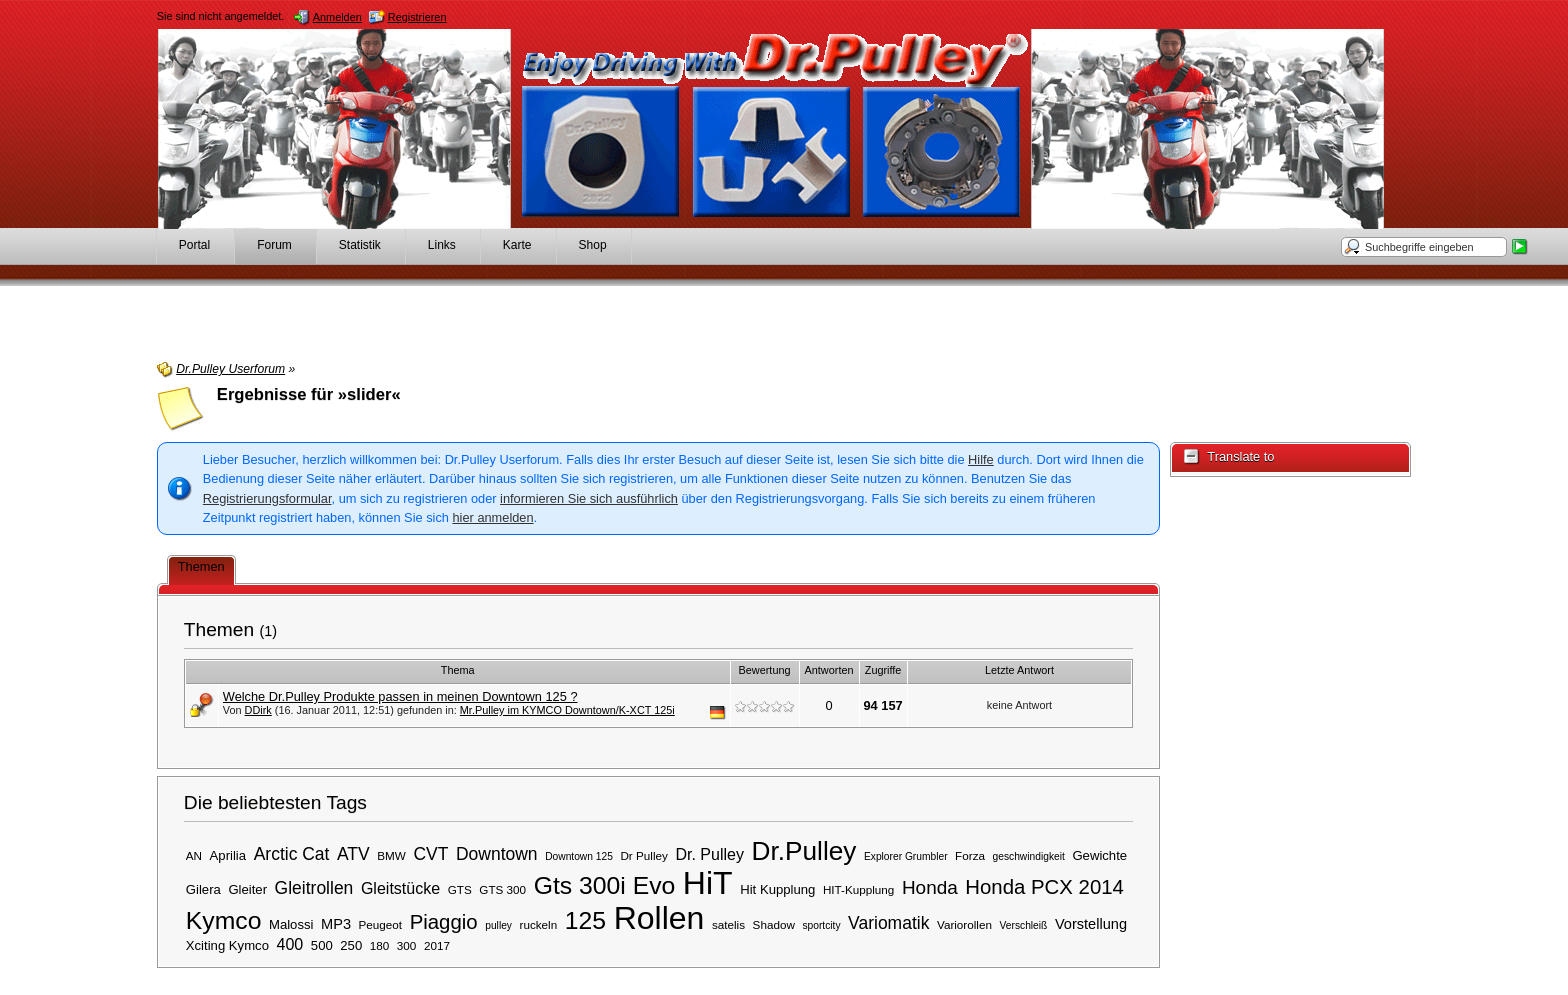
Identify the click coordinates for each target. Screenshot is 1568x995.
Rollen (659, 918)
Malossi (291, 924)
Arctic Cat (292, 854)
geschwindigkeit (1029, 856)
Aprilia (228, 855)
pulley (498, 925)
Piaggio (444, 922)
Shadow (774, 924)
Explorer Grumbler (906, 856)
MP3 (336, 924)
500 (322, 945)
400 (290, 944)
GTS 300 (502, 889)
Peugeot (381, 924)
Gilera (203, 889)
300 (407, 945)
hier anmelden (492, 517)
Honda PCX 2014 (1044, 887)
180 (380, 945)
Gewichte (1099, 855)
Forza (970, 855)
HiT (708, 883)
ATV (353, 854)
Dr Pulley (643, 855)
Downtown (497, 854)
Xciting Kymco (227, 945)
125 (585, 920)
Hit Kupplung (777, 889)
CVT (430, 854)
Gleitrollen (314, 888)
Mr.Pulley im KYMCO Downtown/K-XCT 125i (567, 710)
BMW (391, 855)
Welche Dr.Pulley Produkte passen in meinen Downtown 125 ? (400, 696)
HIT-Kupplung (858, 889)
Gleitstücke (400, 888)
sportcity (821, 925)
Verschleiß (1024, 925)
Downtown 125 (579, 856)
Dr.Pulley (804, 851)
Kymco (224, 920)
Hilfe (981, 459)
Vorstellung (1091, 924)
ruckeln (539, 924)
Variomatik (888, 923)
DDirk (258, 710)
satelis (728, 924)
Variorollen (964, 924)
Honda (930, 887)
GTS (460, 889)
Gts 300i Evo (605, 885)
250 (351, 945)
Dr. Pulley (709, 854)
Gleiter (247, 889)
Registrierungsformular (267, 498)
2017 (437, 945)
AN (194, 855)
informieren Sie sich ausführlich (589, 498)
